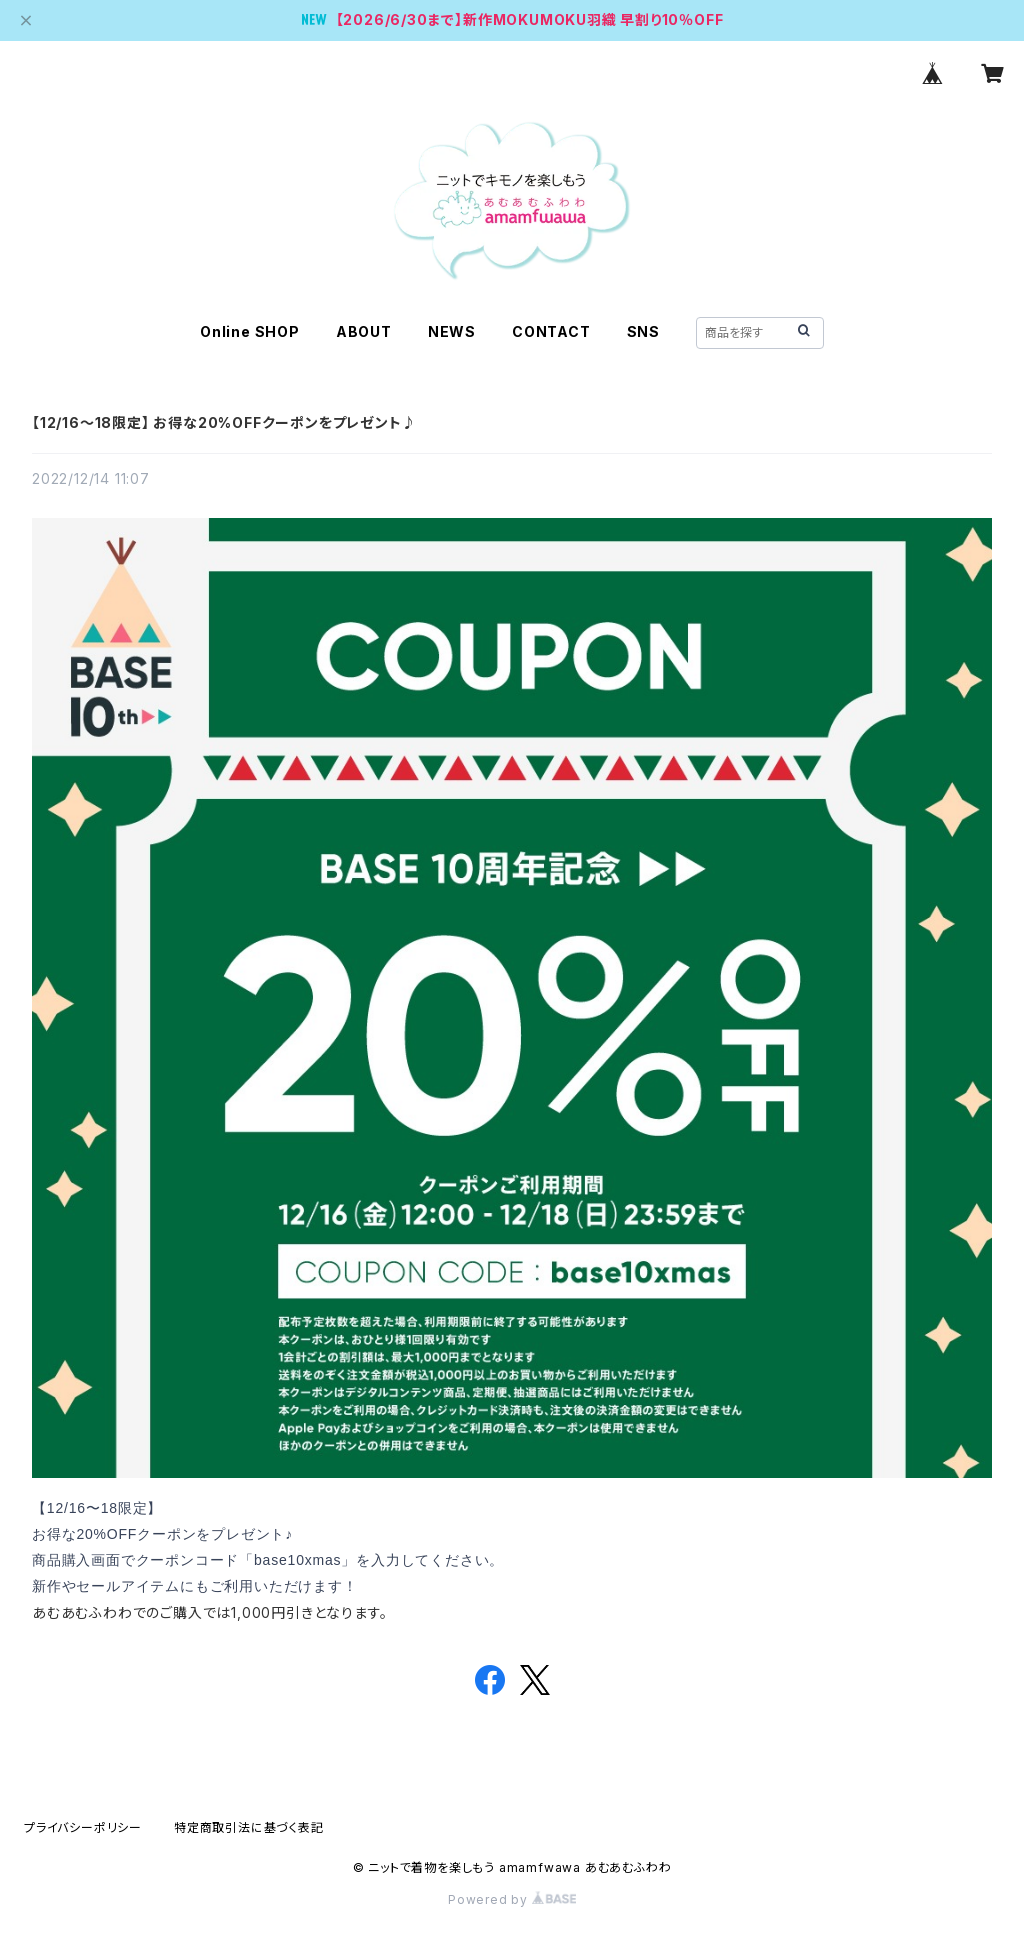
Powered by (512, 1899)
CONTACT (551, 331)
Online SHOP (250, 331)
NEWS (452, 331)
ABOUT (364, 331)
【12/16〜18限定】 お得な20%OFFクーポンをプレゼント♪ (224, 422)
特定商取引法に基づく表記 (249, 1827)
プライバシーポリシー (83, 1827)
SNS (643, 331)
